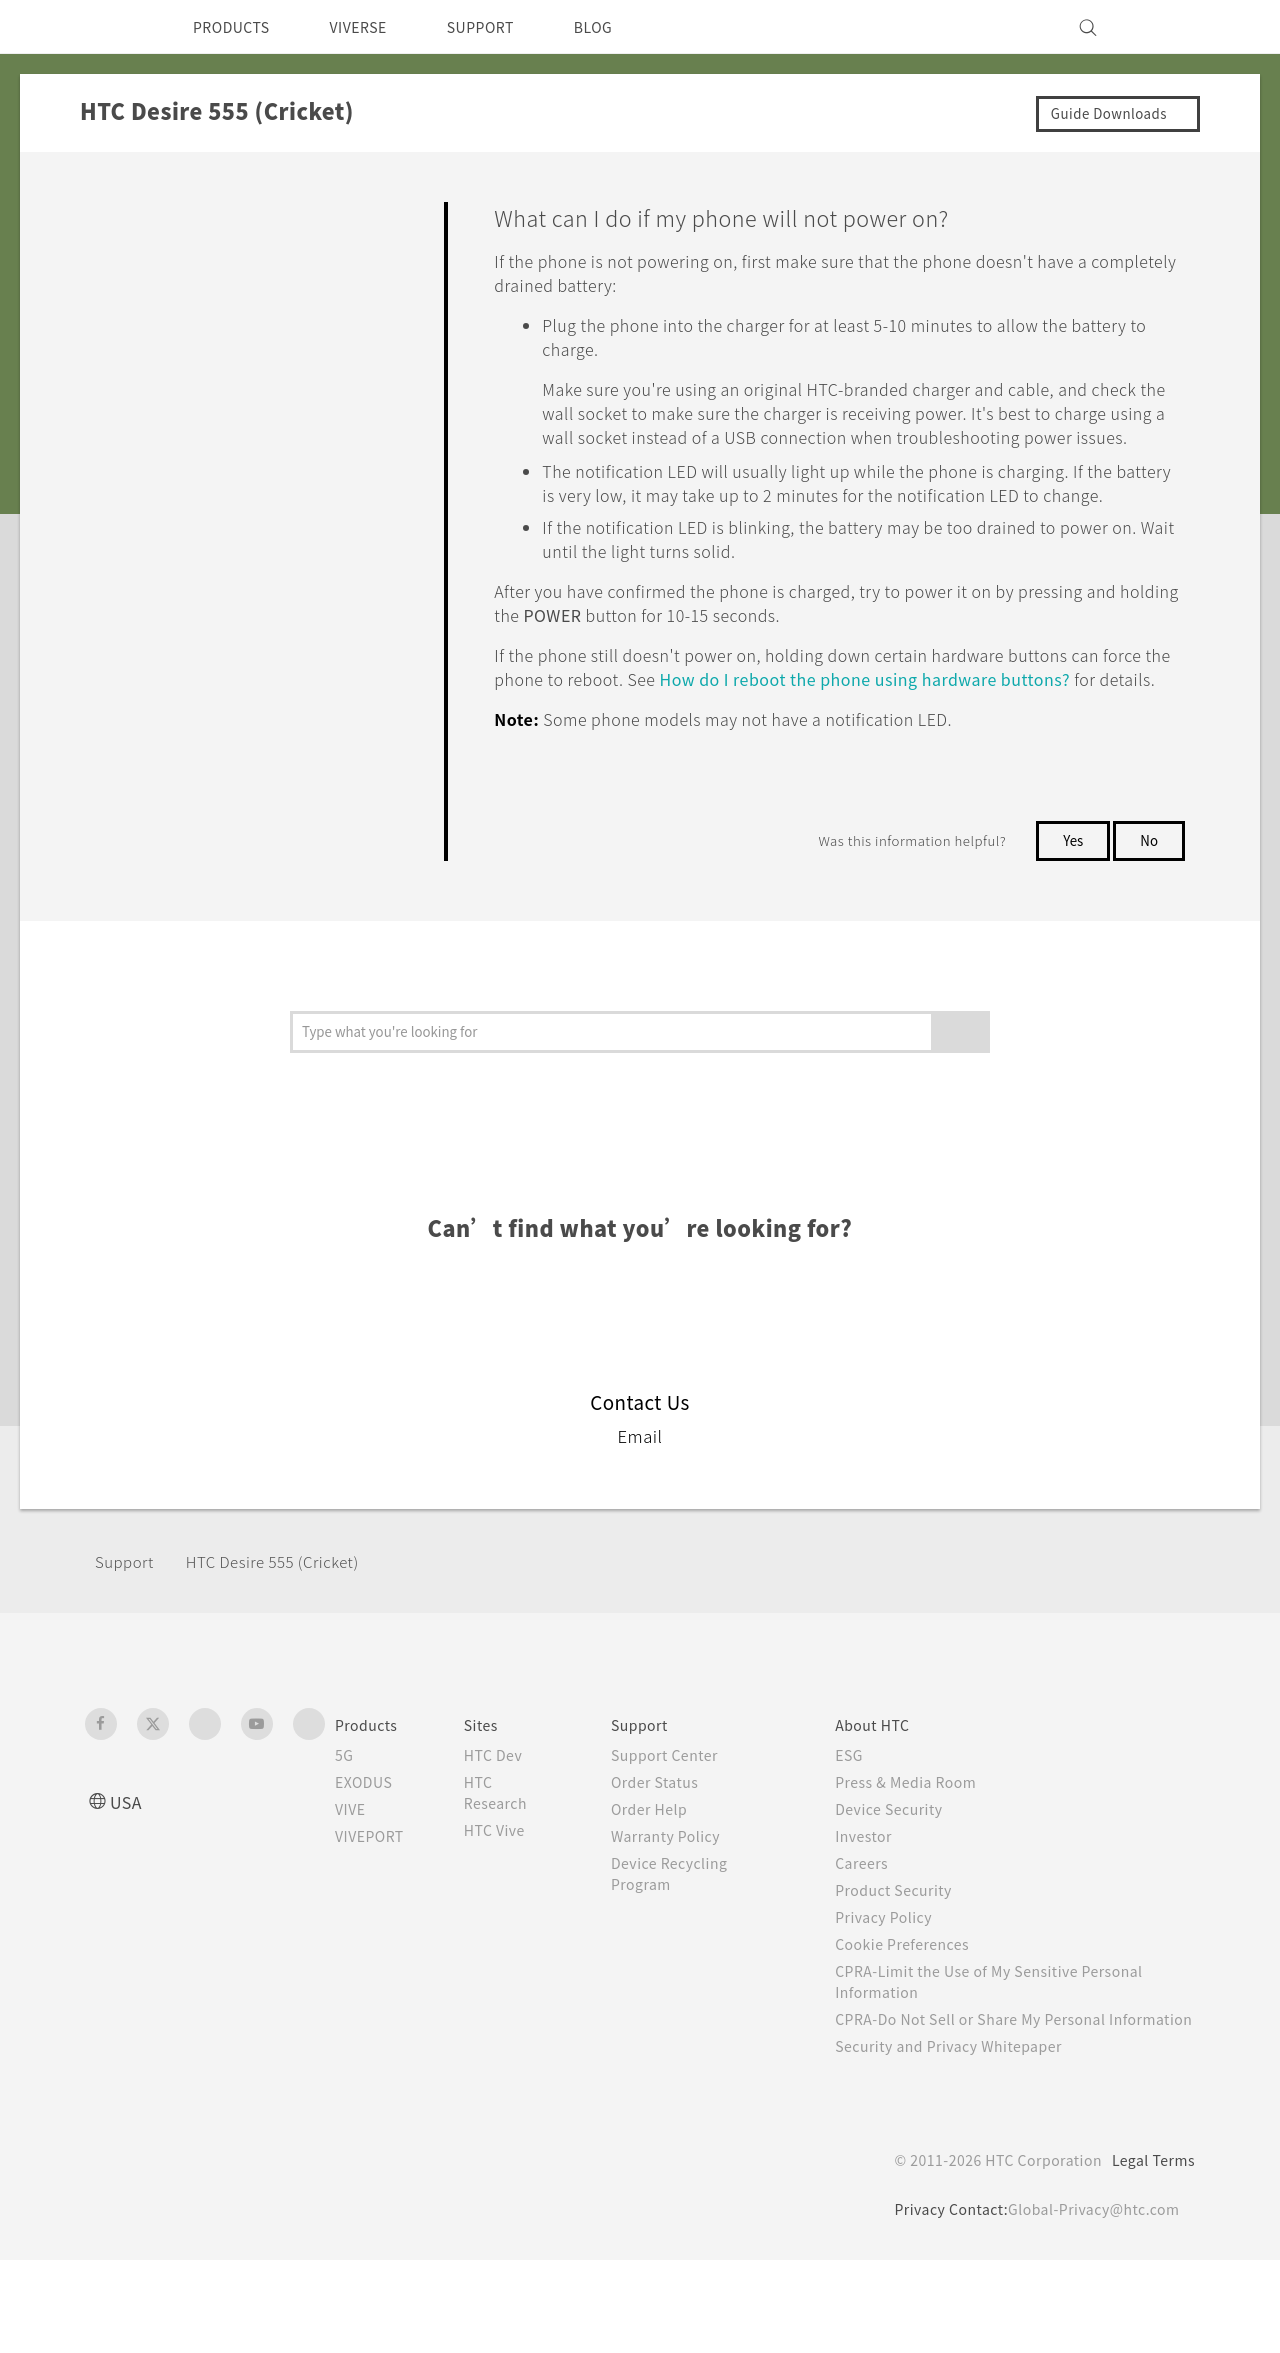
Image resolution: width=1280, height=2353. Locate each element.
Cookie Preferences (917, 2016)
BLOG (628, 27)
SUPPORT (508, 27)
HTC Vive (510, 1902)
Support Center (679, 1827)
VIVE (353, 1881)
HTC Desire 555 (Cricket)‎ (288, 1633)
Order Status (669, 1854)
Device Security (903, 1881)
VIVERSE (375, 27)
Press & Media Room (922, 1854)
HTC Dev (509, 1827)
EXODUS (368, 1854)
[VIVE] (1168, 27)
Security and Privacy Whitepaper (966, 2139)
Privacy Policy (896, 1989)
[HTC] (109, 27)
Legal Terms (1150, 2253)
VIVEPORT (375, 1908)
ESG (860, 1827)
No (1148, 912)
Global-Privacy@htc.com (1089, 2302)
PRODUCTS (237, 27)
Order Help (663, 1881)
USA (128, 1873)
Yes (1069, 912)
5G (344, 1827)
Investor (875, 1908)
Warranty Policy (680, 1908)
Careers (872, 1935)
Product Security (907, 1962)
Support (127, 1633)
